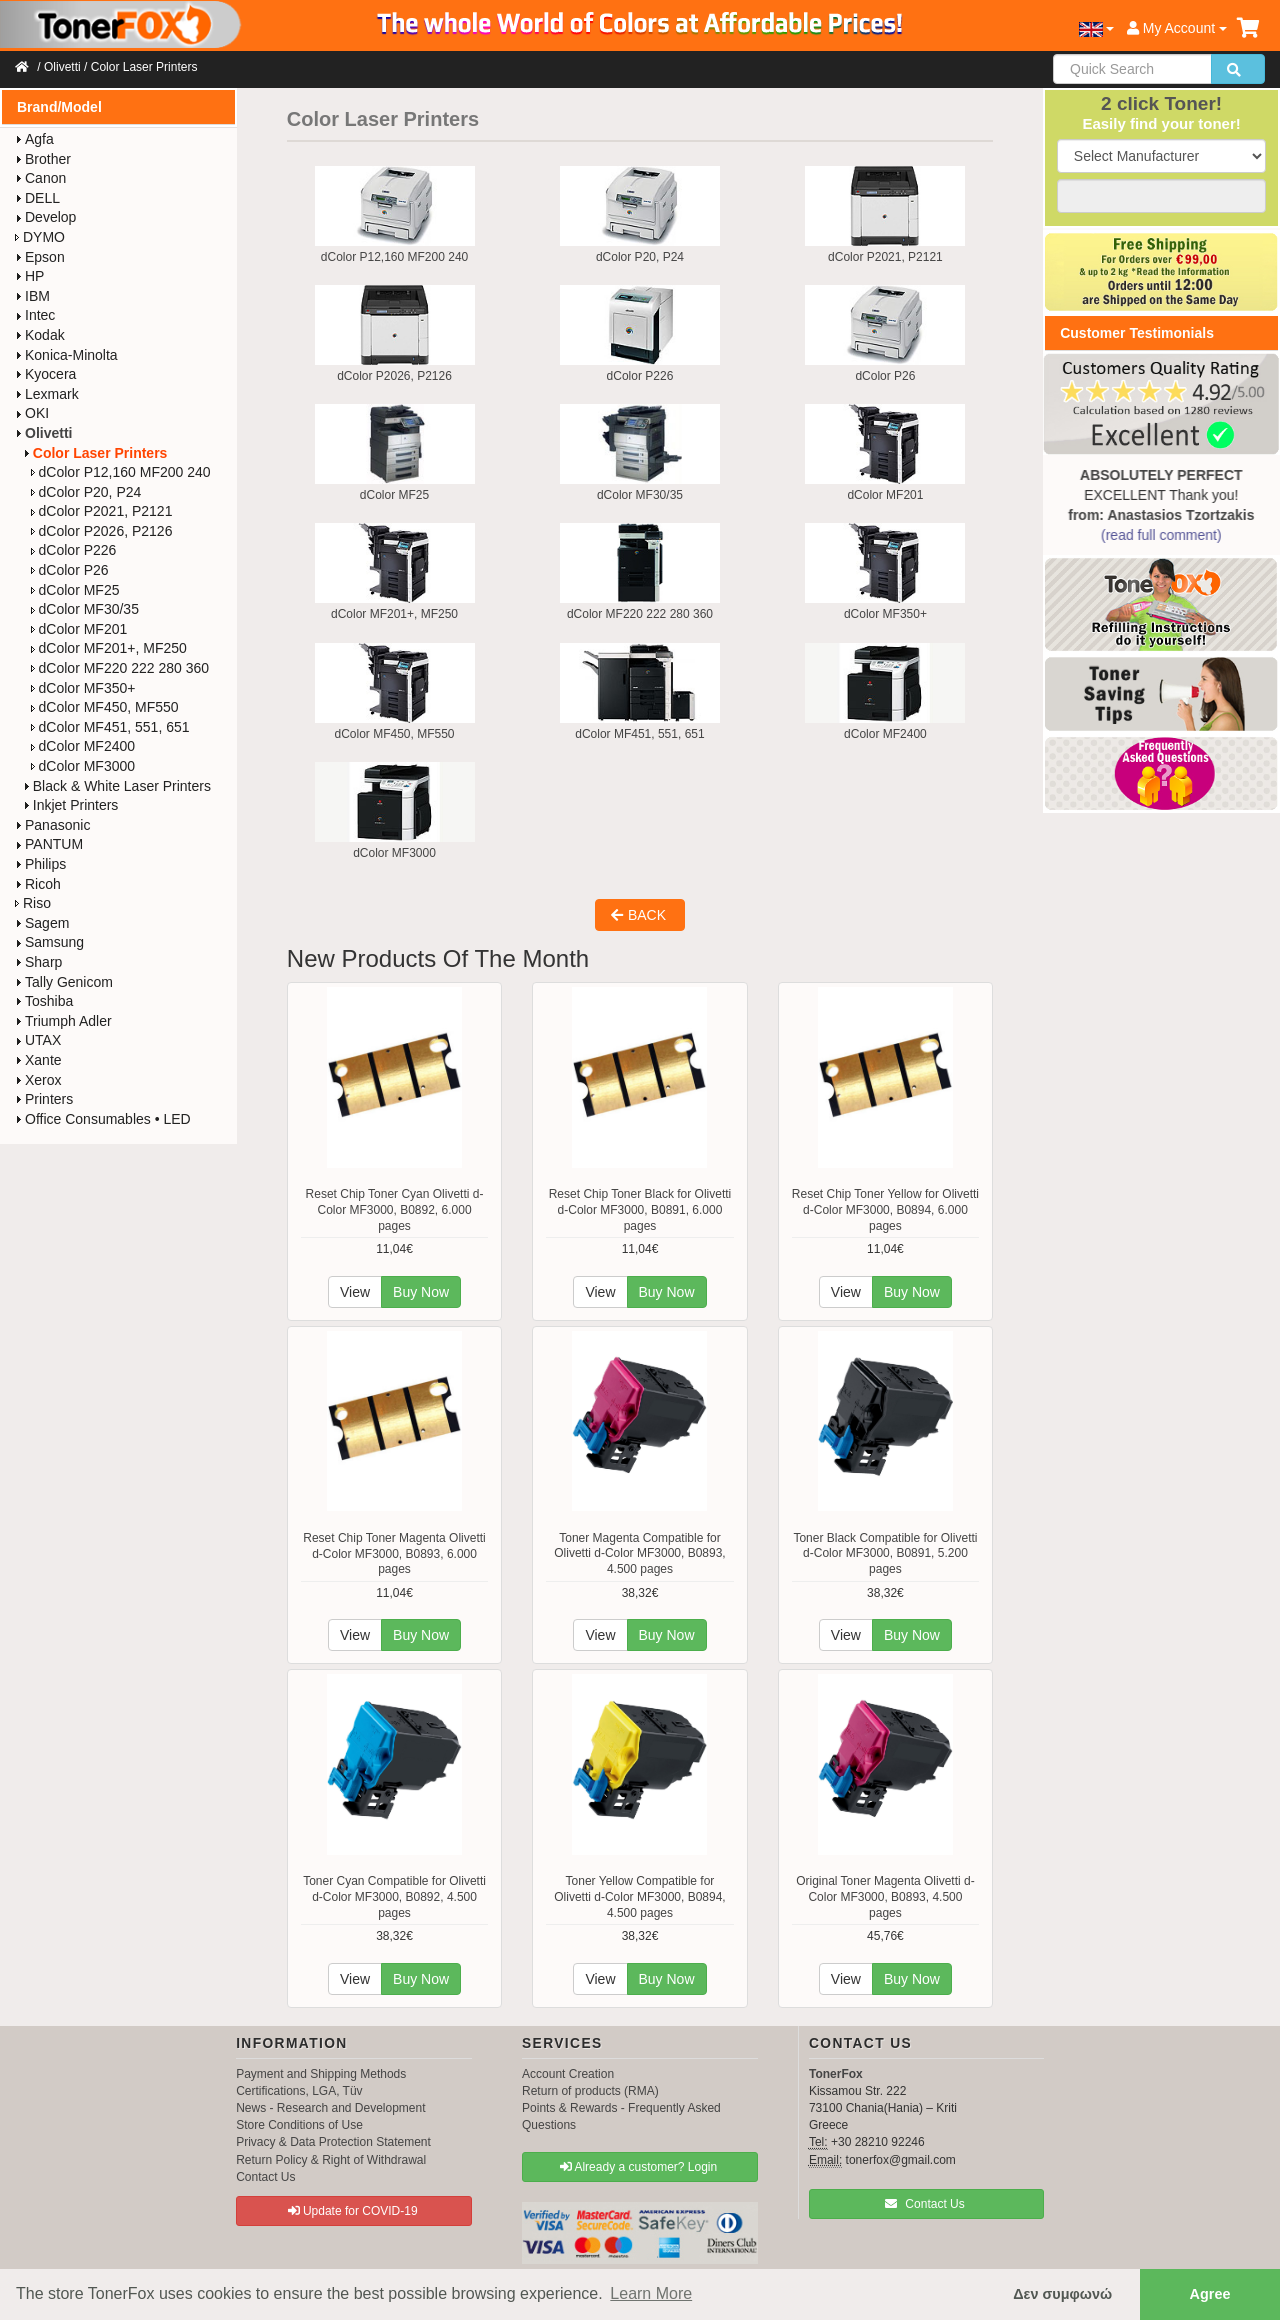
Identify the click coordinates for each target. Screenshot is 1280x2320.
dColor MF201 (79, 629)
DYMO (40, 237)
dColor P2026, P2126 (102, 531)
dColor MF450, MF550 (105, 707)
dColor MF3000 (83, 766)
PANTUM (49, 844)
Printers (44, 1099)
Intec (35, 315)
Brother (43, 159)
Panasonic (52, 825)
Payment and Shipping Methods (321, 2074)
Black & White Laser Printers (117, 786)
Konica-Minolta (66, 355)
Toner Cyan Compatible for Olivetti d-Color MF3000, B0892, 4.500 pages (394, 1896)
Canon (40, 178)
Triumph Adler (63, 1021)
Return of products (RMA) (590, 2091)
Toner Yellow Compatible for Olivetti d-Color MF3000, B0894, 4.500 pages (639, 1896)
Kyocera (45, 374)
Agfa (34, 139)
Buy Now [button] (421, 1292)
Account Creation (568, 2074)
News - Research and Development (330, 2108)
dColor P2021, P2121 (102, 511)
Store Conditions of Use (299, 2125)
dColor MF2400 (83, 746)
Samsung (49, 942)
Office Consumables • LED (103, 1119)
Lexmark (47, 394)
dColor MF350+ (83, 688)
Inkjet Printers (71, 805)
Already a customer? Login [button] (638, 2167)
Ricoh (38, 884)
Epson (40, 257)
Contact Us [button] (925, 2204)
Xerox (38, 1080)
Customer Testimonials (1137, 333)
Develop (45, 217)
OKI (32, 413)
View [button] (355, 1292)
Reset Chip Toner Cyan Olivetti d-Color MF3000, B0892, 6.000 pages (395, 1209)
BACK (638, 915)
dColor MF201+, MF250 (109, 648)
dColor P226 (74, 550)
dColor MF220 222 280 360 (120, 668)
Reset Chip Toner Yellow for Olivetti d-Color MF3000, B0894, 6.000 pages (885, 1209)
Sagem (42, 923)
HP (29, 276)
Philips (40, 864)
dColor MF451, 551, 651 (110, 727)
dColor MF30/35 (85, 609)
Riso (33, 903)
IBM (32, 296)
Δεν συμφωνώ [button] (1062, 2294)
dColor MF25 (75, 590)
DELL (37, 198)
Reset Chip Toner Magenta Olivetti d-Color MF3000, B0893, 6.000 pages (394, 1553)
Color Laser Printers (144, 67)
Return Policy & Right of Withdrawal (331, 2160)
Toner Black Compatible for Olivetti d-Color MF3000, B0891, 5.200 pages (885, 1553)
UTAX (38, 1040)
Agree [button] (1210, 2294)
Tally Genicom (64, 982)
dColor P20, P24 (86, 492)
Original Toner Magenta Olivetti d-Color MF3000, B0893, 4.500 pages (885, 1896)
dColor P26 (70, 570)
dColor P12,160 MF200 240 (121, 472)
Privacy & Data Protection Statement (333, 2142)
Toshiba (44, 1001)
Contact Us (265, 2177)
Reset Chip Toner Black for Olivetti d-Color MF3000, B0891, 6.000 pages (640, 1209)
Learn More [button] (651, 2293)
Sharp (38, 962)
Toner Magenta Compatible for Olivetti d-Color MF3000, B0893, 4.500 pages (639, 1553)
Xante (38, 1060)
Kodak (40, 335)
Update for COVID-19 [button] (353, 2211)
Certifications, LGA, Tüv (299, 2091)
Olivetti (62, 67)
